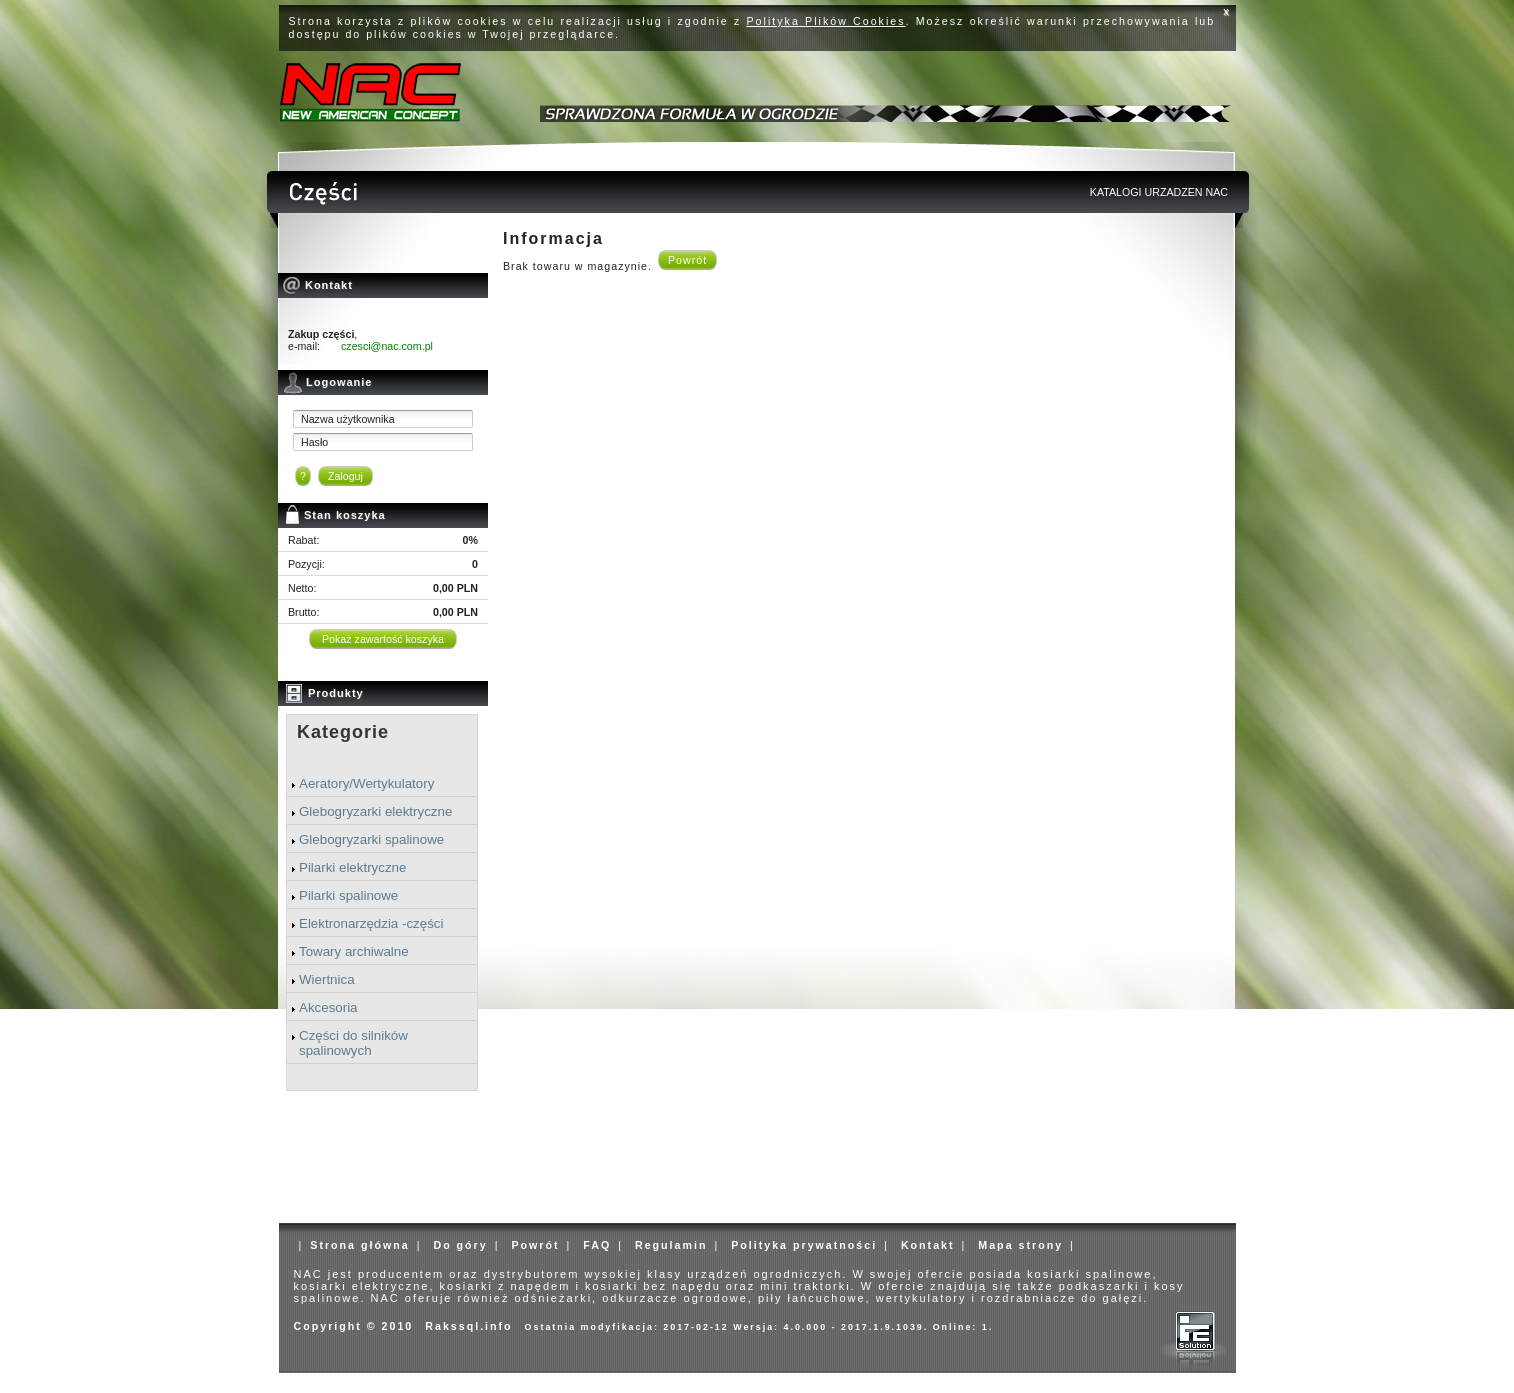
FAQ (597, 1245)
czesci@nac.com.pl (387, 346)
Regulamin (671, 1245)
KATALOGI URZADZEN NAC (1159, 192)
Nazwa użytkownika (348, 419)
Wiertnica (327, 979)
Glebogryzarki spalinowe (371, 839)
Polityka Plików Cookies (826, 21)
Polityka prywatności (804, 1245)
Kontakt (928, 1245)
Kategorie (343, 732)
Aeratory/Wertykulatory (366, 783)
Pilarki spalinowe (348, 895)
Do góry (460, 1245)
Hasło (314, 442)
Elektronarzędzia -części (371, 923)
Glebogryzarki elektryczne (375, 811)
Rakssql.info (468, 1326)
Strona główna (359, 1245)
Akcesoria (328, 1007)
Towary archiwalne (354, 951)
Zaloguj (345, 476)
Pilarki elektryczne (352, 867)
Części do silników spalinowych (353, 1043)
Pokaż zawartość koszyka (383, 639)
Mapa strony (1020, 1245)
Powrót (687, 260)
